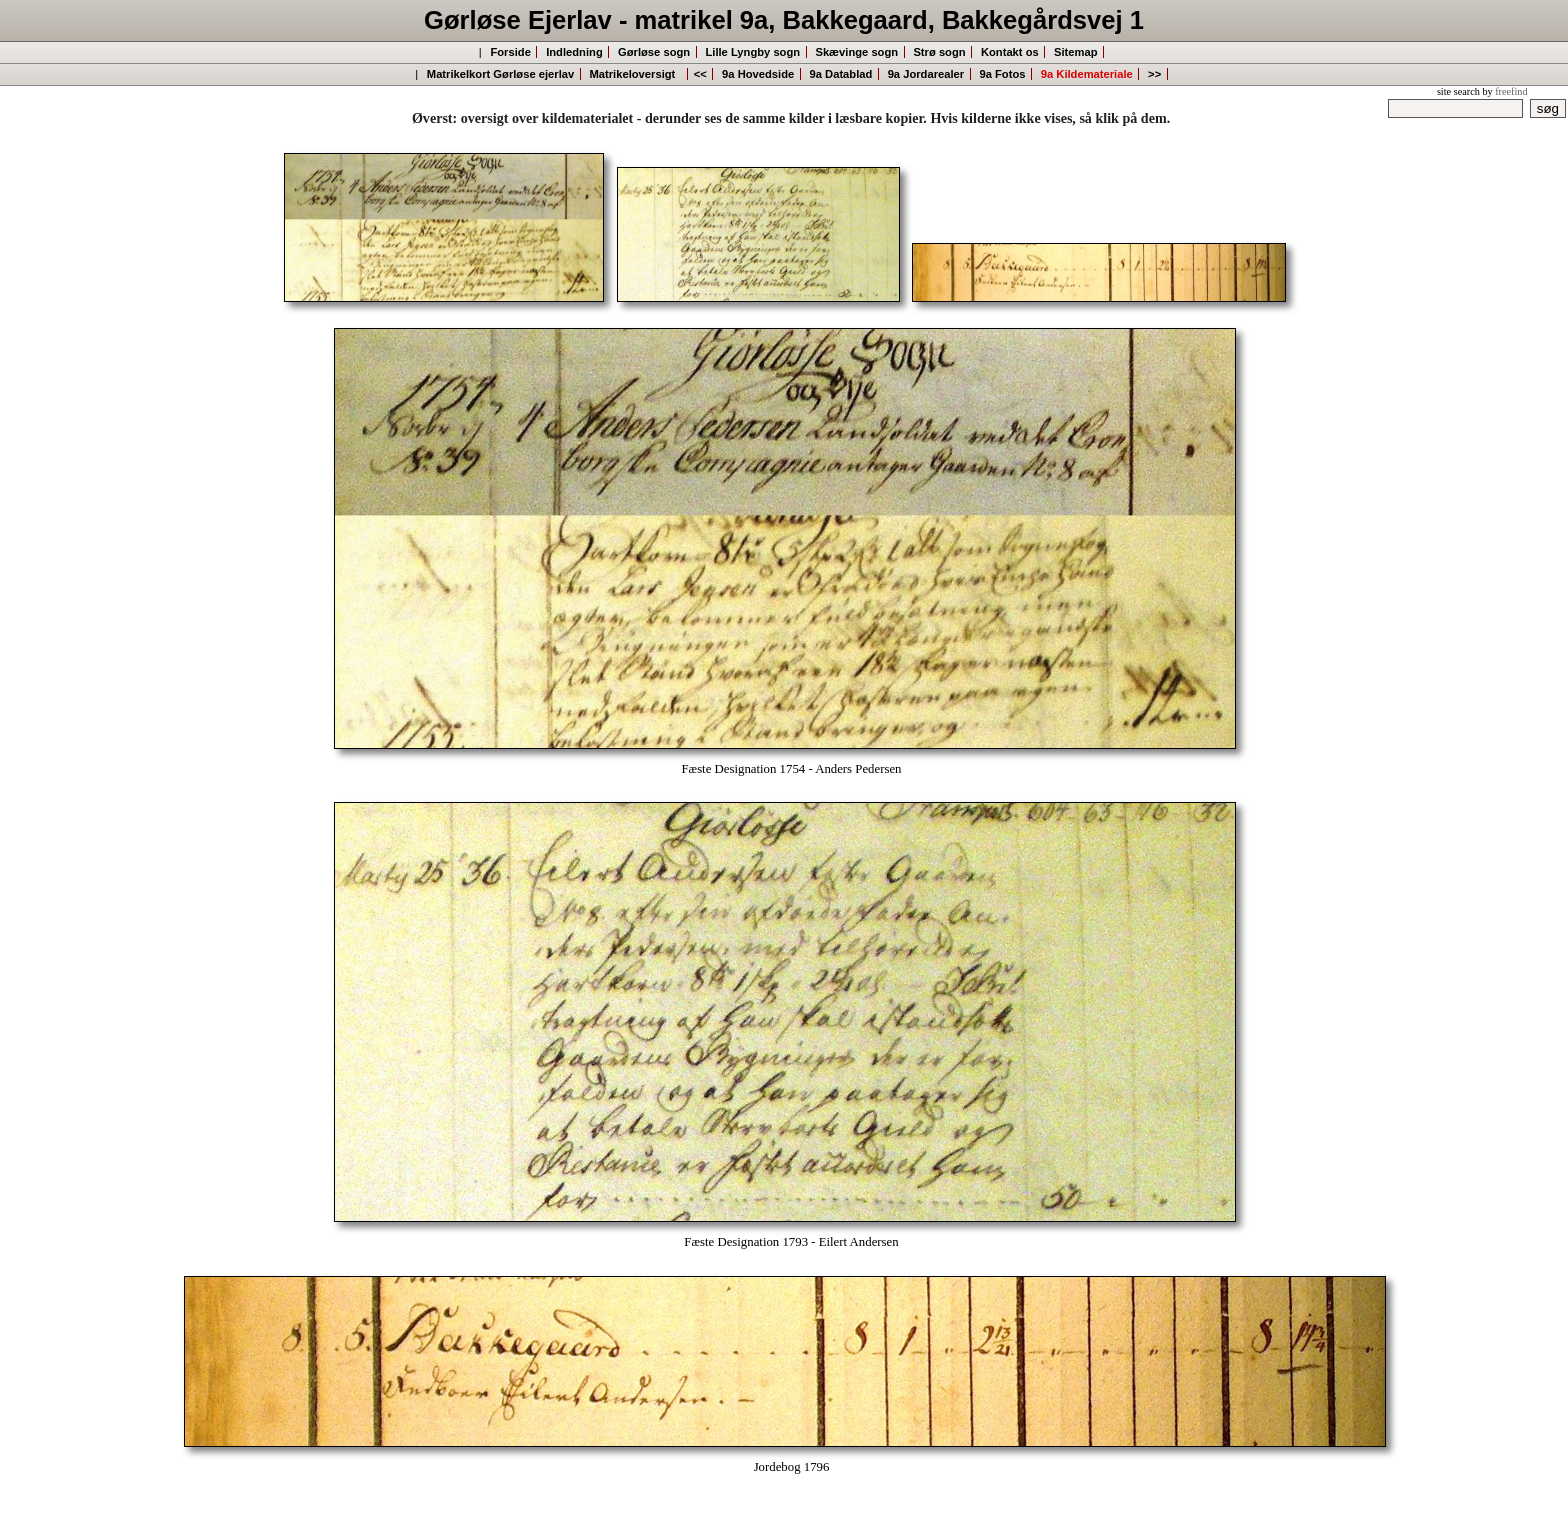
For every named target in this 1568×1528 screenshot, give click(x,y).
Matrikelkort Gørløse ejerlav (500, 74)
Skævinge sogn (856, 52)
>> (1154, 74)
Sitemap (1076, 52)
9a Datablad (841, 74)
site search (1458, 91)
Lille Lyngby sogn (752, 52)
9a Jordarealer (926, 74)
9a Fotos (1002, 74)
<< (700, 74)
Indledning (574, 52)
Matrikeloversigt (636, 74)
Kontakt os (1010, 52)
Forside (510, 52)
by (1504, 91)
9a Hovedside (758, 74)
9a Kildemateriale (1087, 74)
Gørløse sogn (654, 52)
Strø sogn (939, 52)
